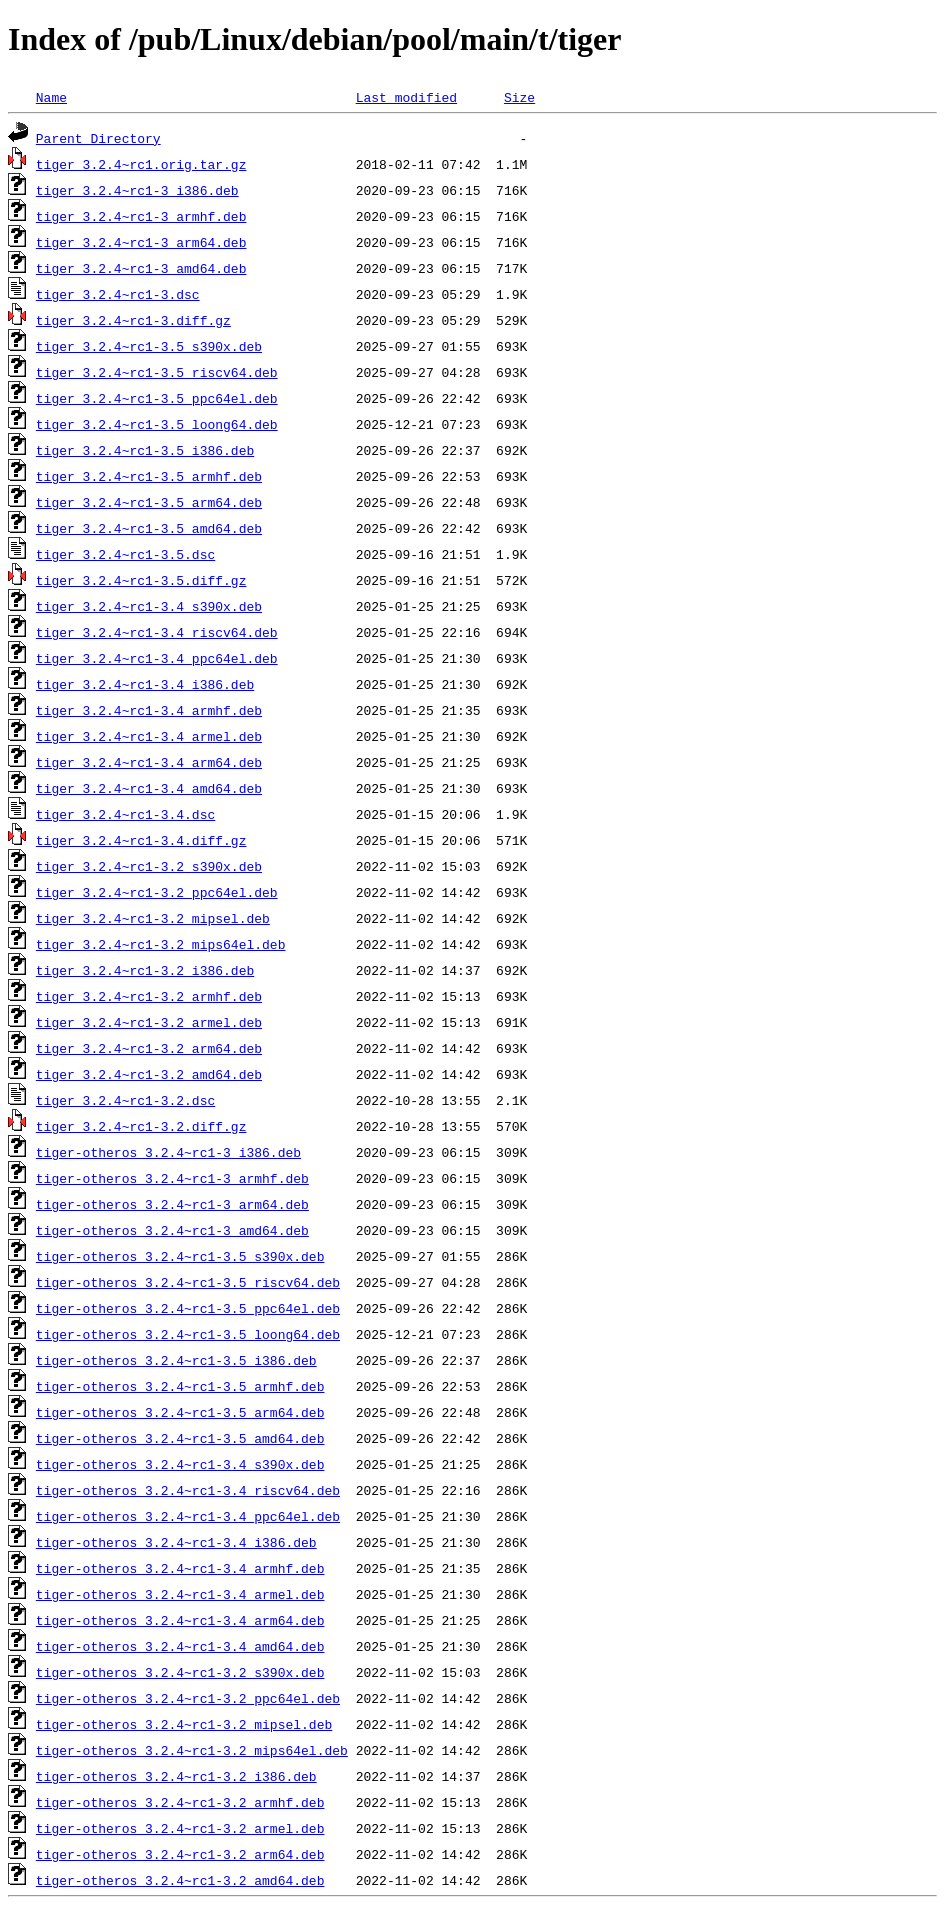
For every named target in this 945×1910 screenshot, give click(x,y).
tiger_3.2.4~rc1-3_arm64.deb (141, 242)
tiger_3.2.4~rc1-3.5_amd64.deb (149, 528)
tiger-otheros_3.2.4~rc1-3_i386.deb (168, 1152)
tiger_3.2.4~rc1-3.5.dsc (125, 554)
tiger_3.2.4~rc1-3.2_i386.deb (145, 970)
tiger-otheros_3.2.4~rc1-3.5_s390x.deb (180, 1256)
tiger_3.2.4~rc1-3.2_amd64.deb (149, 1074)
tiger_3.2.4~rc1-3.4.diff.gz (141, 840)
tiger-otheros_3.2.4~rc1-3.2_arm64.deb (180, 1854)
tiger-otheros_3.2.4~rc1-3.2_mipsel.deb (184, 1724)
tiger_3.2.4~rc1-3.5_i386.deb (145, 450)
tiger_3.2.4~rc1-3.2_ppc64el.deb (157, 892)
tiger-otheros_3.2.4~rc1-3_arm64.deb (172, 1204)
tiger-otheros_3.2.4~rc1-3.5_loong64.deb (188, 1334)
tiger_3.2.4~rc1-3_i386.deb (137, 190)
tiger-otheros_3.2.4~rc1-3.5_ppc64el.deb (188, 1308)
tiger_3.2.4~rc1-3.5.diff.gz (141, 580)
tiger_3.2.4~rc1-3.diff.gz (133, 320)
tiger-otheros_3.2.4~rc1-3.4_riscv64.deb (188, 1490)
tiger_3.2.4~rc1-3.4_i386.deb (145, 684)
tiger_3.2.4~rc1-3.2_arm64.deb (149, 1048)
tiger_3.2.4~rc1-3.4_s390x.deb (149, 606)
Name (51, 97)
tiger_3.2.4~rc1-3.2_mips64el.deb (161, 944)
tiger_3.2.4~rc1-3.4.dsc (125, 814)
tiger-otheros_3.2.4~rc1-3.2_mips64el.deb (192, 1750)
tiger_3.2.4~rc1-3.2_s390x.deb (149, 866)
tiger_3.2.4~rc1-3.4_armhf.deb (149, 710)
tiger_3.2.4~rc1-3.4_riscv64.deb (157, 632)
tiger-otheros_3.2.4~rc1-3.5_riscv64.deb (188, 1282)
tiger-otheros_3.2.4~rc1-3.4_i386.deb (176, 1542)
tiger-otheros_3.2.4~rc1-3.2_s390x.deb (180, 1672)
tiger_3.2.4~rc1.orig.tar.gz (141, 164)
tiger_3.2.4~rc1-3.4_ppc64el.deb (157, 658)
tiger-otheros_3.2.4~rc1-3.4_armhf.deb (180, 1568)
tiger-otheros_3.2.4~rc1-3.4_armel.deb (180, 1594)
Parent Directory (98, 138)
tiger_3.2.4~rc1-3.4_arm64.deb (149, 762)
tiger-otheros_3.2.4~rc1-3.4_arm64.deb (180, 1620)
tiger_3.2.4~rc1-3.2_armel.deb (149, 1022)
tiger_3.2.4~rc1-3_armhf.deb (141, 216)
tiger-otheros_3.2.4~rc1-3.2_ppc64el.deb (188, 1698)
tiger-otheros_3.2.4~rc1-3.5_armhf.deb (180, 1386)
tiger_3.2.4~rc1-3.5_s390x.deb (149, 346)
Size (519, 97)
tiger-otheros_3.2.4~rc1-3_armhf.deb (172, 1178)
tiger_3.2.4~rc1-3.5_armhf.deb (149, 476)
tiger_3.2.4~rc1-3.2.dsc (125, 1100)
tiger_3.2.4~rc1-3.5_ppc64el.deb (157, 398)
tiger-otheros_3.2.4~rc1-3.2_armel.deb (180, 1828)
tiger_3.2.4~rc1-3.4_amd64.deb (149, 788)
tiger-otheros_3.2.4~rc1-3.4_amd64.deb (180, 1646)
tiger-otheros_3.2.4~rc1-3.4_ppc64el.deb (188, 1516)
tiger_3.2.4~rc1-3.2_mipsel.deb (153, 918)
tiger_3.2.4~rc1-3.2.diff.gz (141, 1126)
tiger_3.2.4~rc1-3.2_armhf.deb (149, 996)
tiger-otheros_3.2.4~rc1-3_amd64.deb (172, 1230)
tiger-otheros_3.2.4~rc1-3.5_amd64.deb (180, 1438)
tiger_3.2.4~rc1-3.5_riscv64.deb (157, 372)
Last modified (406, 97)
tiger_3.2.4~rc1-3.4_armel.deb (149, 736)
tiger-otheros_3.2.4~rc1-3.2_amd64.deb (180, 1880)
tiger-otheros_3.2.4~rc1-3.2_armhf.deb (180, 1802)
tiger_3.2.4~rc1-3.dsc (118, 294)
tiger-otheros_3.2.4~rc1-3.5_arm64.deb (180, 1412)
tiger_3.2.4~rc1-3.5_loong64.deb (157, 424)
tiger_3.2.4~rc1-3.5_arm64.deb (149, 502)
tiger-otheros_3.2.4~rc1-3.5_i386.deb (176, 1360)
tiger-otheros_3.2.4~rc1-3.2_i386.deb (176, 1776)
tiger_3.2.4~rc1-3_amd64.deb (141, 268)
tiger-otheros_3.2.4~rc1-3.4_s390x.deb (180, 1464)
